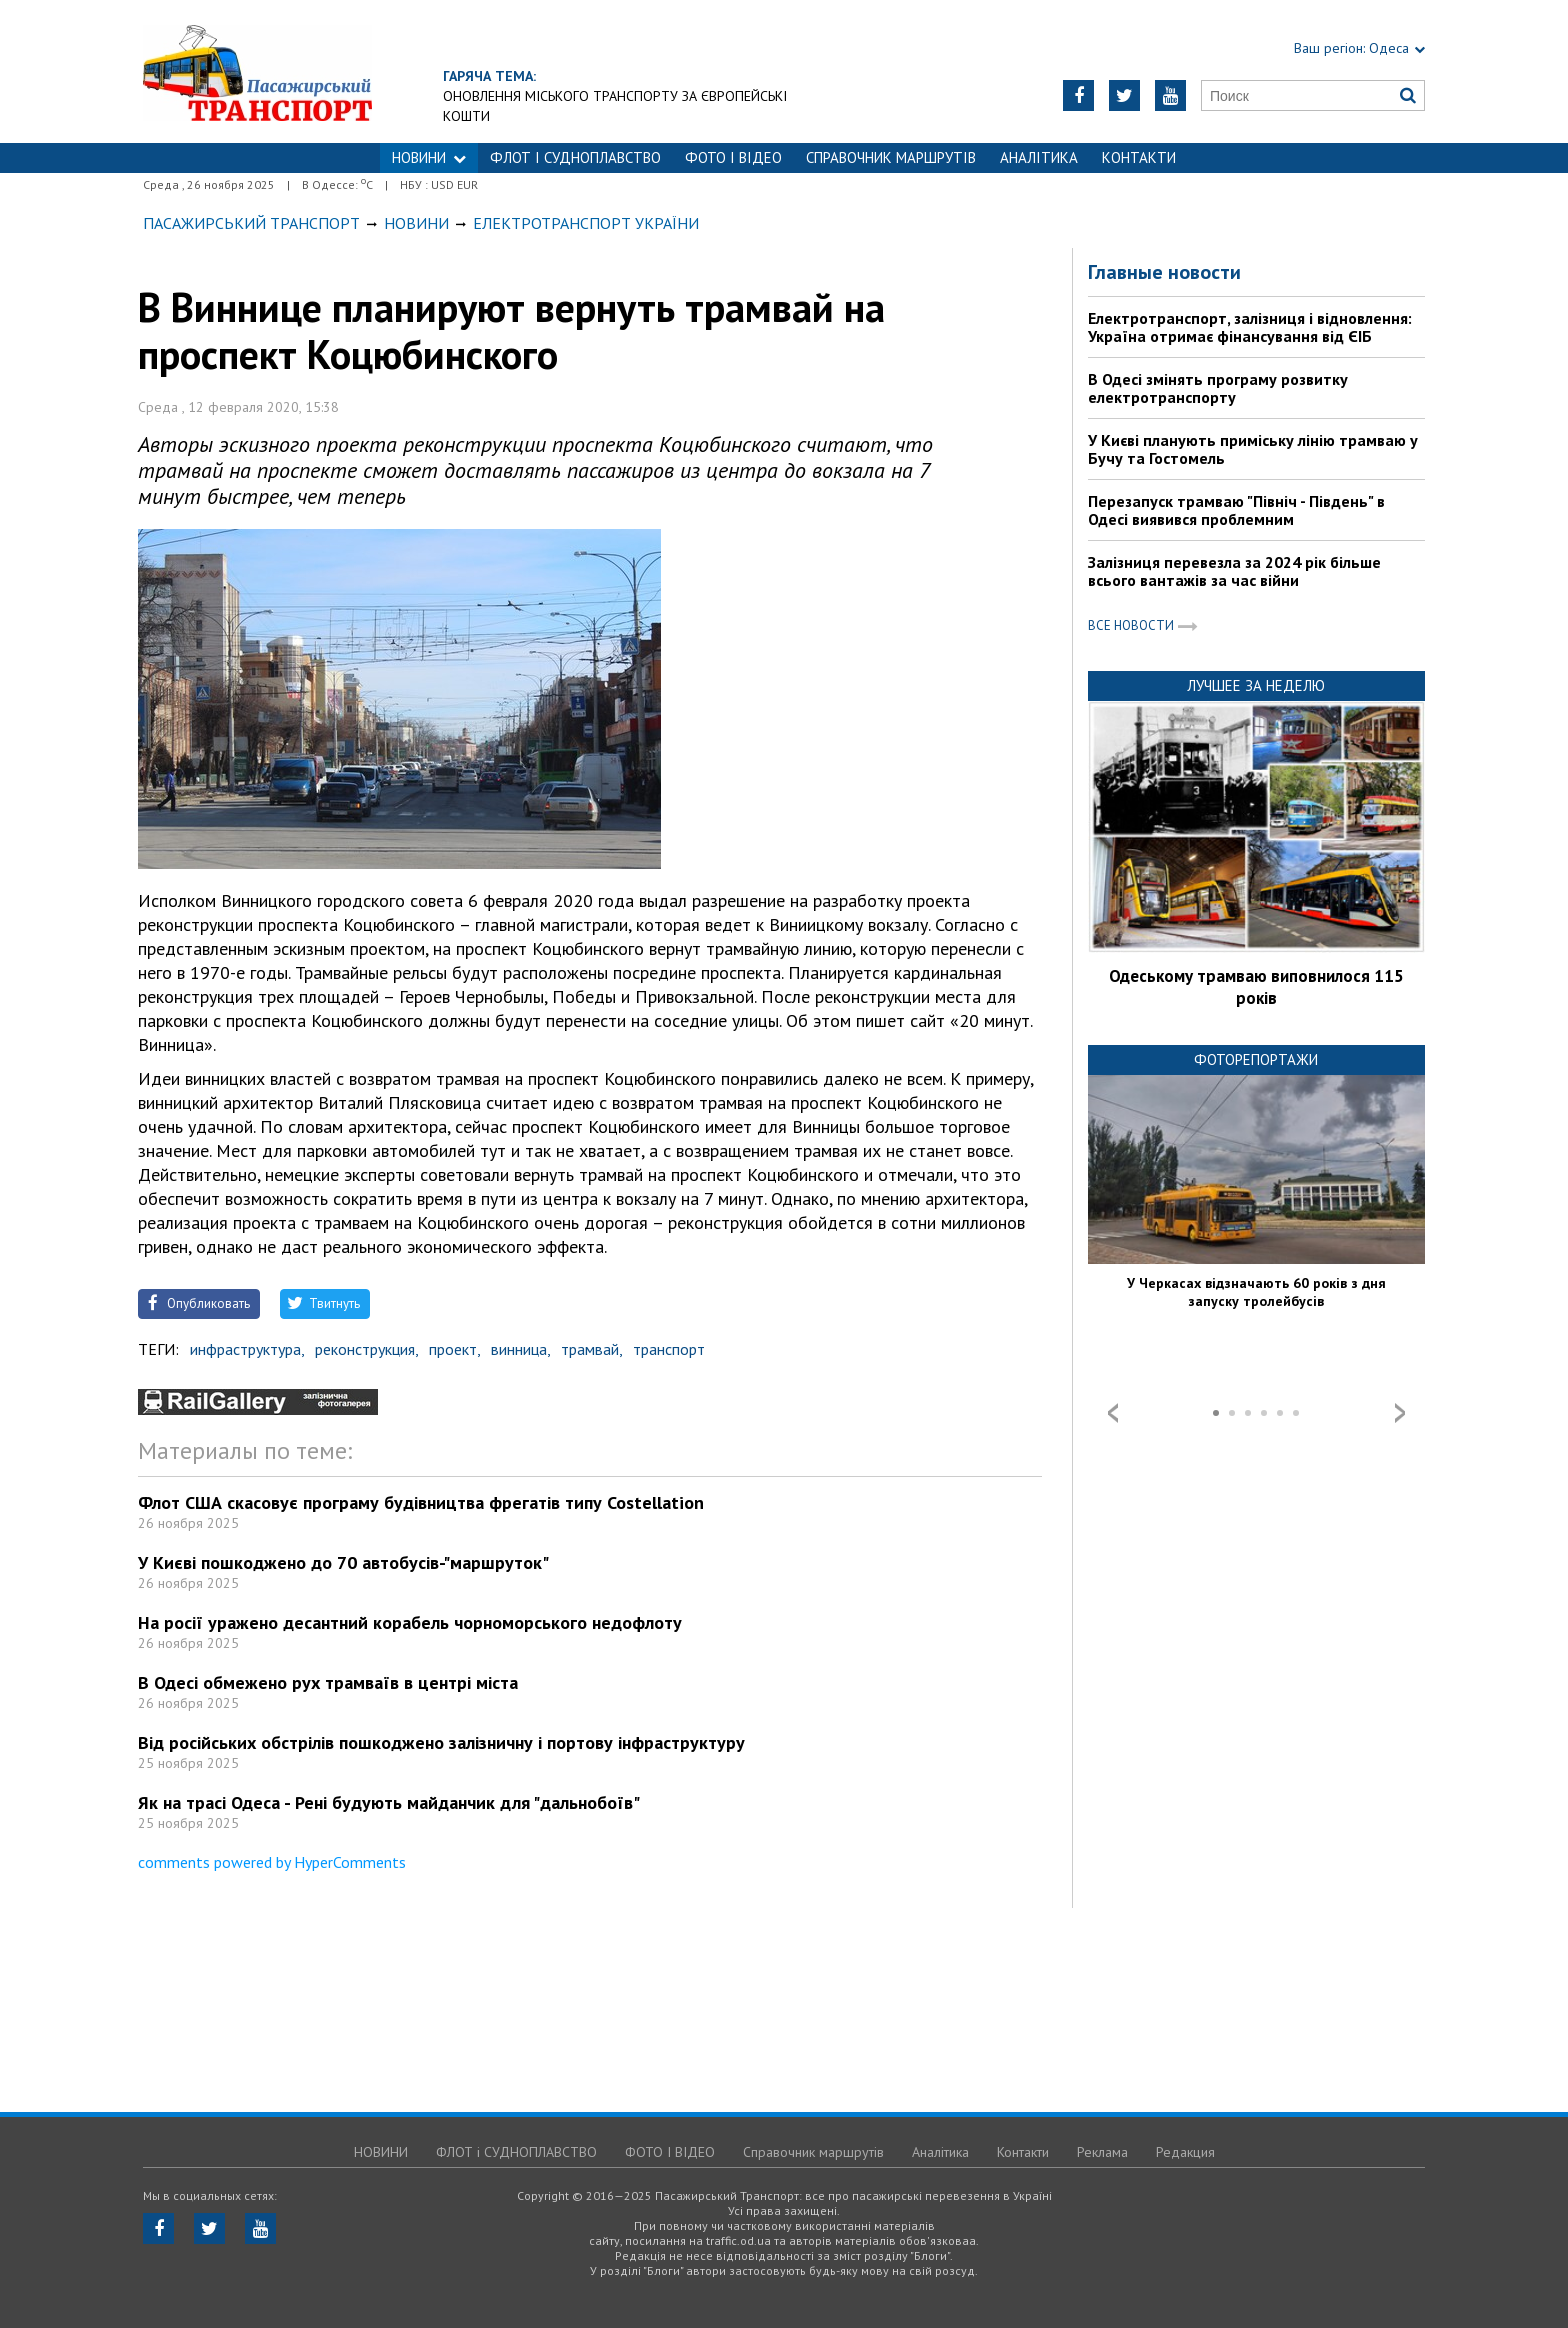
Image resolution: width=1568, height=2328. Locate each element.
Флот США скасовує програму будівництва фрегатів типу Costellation (421, 1502)
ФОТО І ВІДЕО (733, 157)
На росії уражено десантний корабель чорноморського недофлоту (410, 1622)
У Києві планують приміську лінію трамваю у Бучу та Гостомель (1253, 449)
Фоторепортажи (1256, 1059)
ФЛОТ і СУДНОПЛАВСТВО (575, 157)
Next (1400, 1413)
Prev (1113, 1413)
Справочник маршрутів (891, 157)
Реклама (1102, 2152)
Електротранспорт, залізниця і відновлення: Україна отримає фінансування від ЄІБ (1250, 327)
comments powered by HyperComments (272, 1862)
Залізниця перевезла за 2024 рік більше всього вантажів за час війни (1234, 571)
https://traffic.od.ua (257, 71)
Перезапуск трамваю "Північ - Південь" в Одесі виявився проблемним (1236, 510)
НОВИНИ (429, 157)
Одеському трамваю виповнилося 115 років (1256, 987)
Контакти (1139, 157)
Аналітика (1039, 157)
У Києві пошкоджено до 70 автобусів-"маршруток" (343, 1562)
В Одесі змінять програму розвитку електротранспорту (1218, 388)
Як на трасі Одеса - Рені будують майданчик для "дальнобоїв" (389, 1802)
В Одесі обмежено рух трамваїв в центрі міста (328, 1682)
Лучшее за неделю (1256, 685)
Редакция (1185, 2152)
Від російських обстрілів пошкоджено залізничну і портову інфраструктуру (441, 1742)
